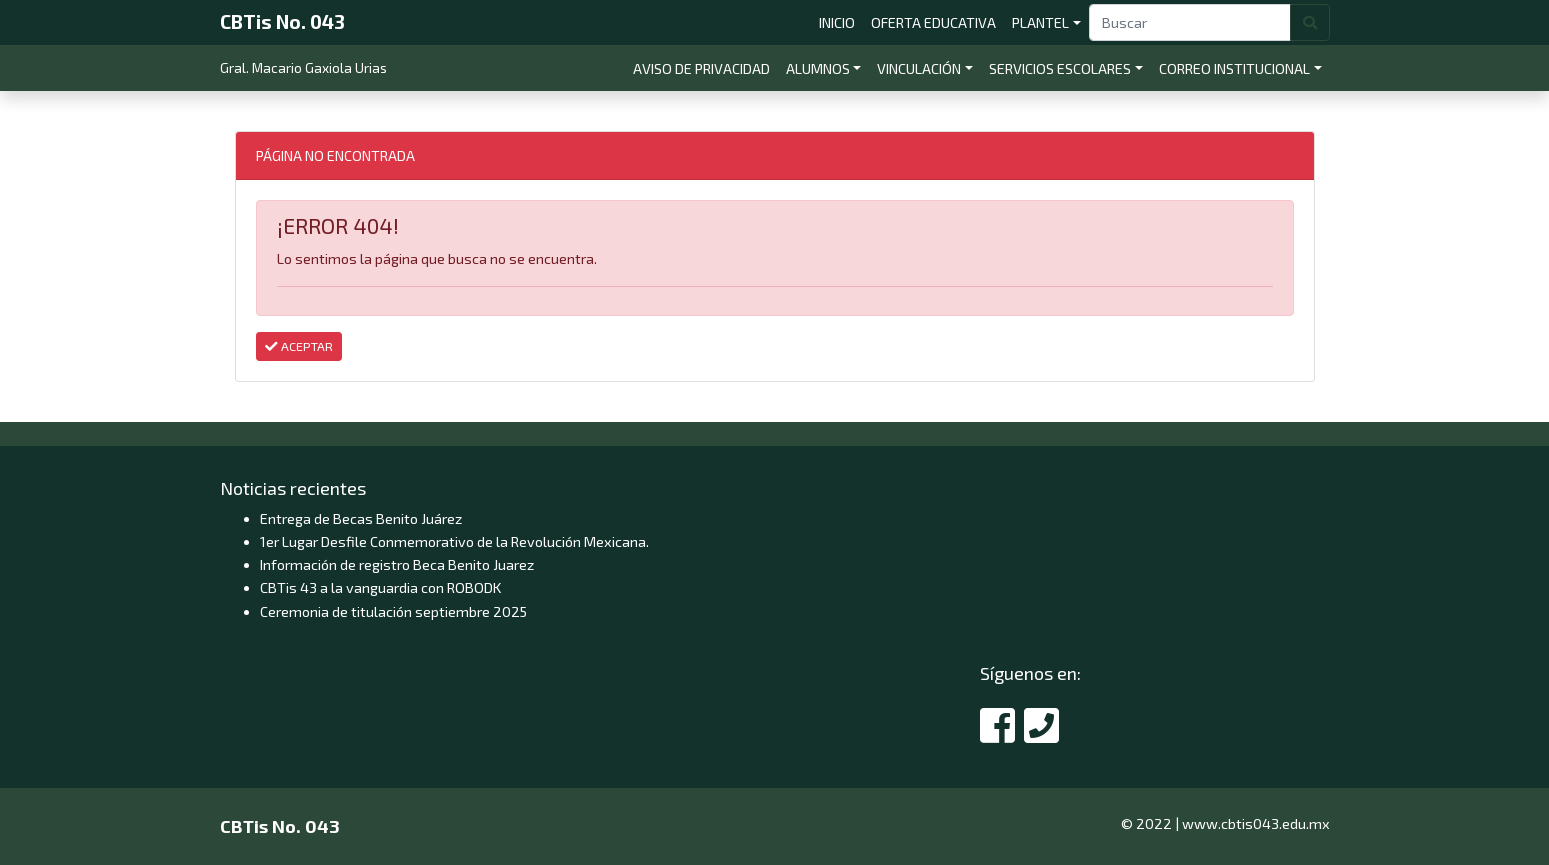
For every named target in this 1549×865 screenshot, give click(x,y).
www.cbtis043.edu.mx (1256, 823)
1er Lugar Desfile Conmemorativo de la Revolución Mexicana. (454, 541)
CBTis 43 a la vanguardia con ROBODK (380, 587)
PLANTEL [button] (1040, 22)
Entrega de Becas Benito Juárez (361, 518)
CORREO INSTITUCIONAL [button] (1234, 68)
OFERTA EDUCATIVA (937, 20)
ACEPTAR (299, 346)
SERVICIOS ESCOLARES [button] (1060, 68)
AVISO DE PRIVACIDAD (705, 66)
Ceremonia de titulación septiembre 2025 (393, 611)
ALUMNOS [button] (818, 68)
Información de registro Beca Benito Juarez (397, 564)
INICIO (841, 20)
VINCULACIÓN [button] (919, 68)
